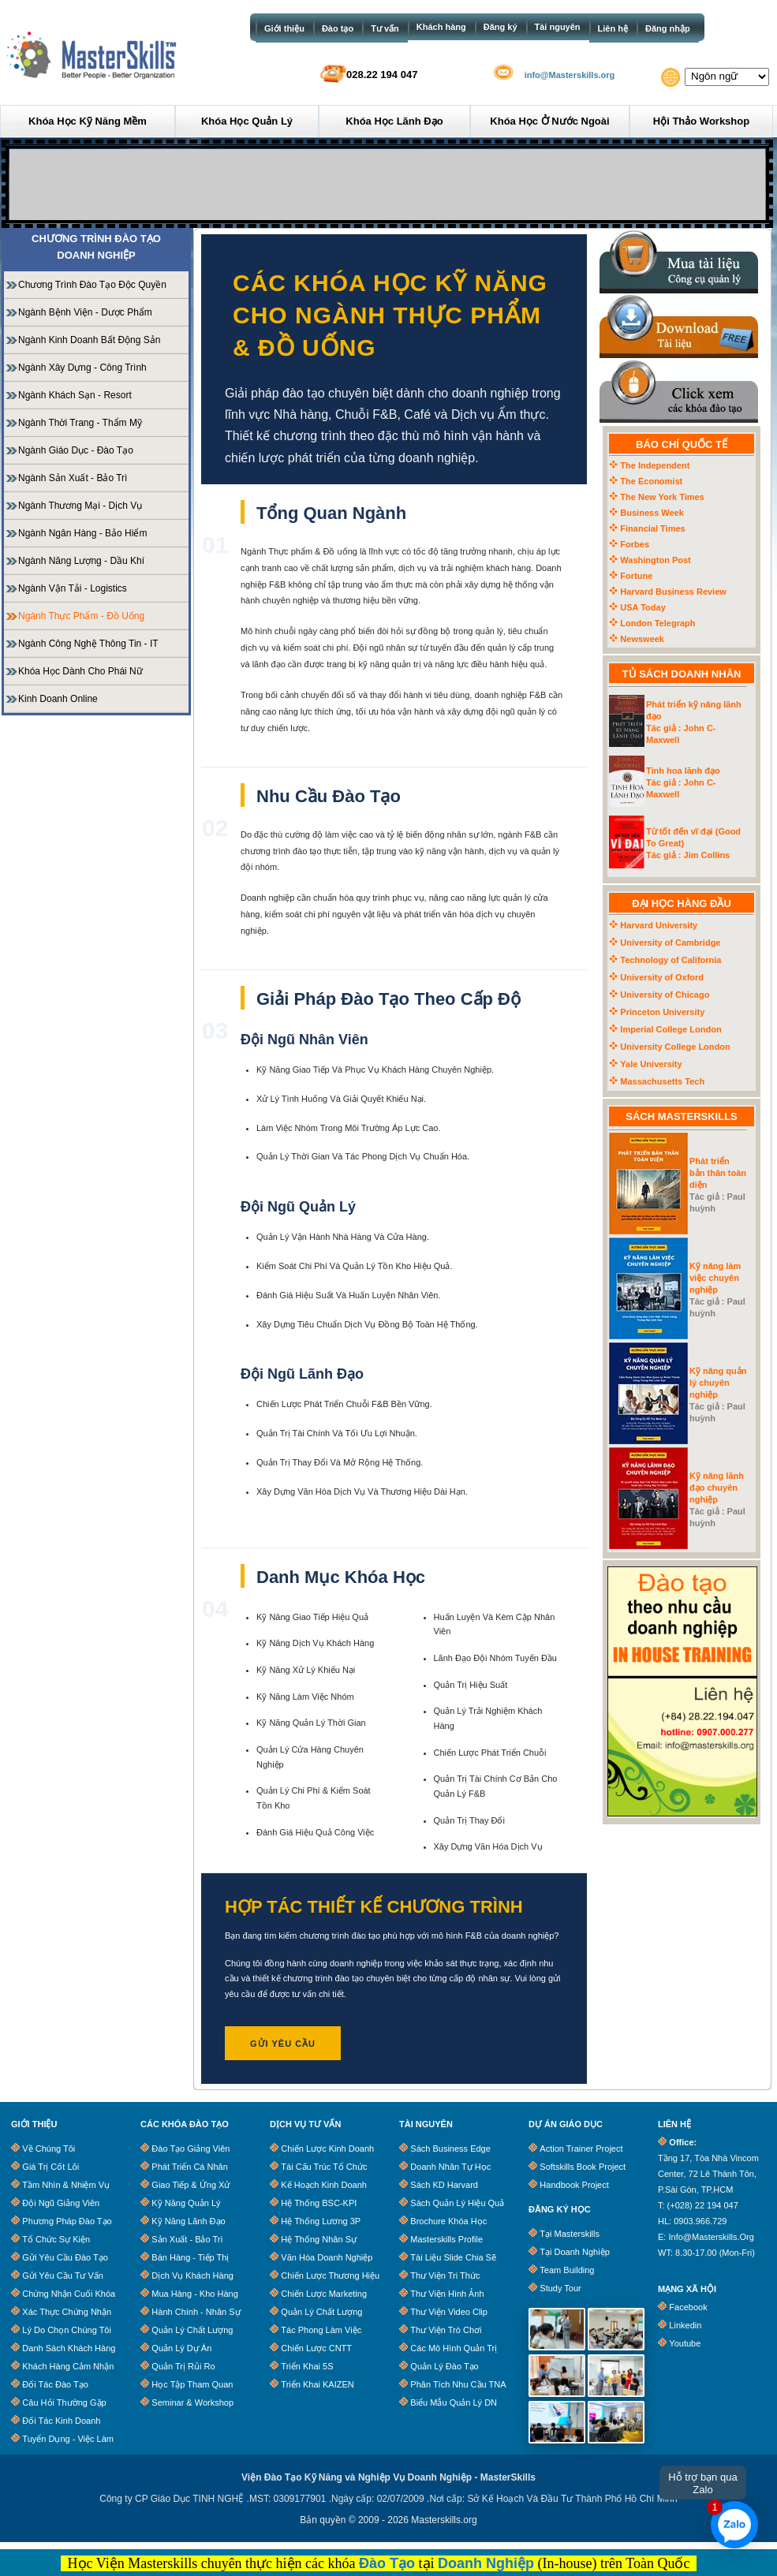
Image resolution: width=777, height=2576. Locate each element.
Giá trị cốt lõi (50, 2166)
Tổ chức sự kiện (56, 2239)
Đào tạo (337, 28)
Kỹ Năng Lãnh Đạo (188, 2221)
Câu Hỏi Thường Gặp (64, 2402)
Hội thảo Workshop (701, 121)
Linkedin (685, 2325)
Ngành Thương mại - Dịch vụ (80, 505)
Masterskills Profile (446, 2239)
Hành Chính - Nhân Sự (195, 2312)
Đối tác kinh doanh (61, 2420)
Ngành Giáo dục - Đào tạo (75, 450)
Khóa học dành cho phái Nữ (80, 671)
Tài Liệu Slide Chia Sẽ (453, 2257)
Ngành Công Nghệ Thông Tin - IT (88, 643)
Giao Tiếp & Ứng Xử (190, 2185)
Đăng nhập (667, 28)
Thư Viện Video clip (448, 2312)
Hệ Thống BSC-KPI (319, 2203)
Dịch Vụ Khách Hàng (192, 2275)
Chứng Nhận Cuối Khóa (68, 2293)
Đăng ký (500, 27)
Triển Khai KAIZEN (317, 2384)
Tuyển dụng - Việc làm (68, 2438)
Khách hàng (441, 27)
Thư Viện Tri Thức (445, 2275)
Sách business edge (450, 2148)
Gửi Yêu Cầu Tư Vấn (62, 2275)
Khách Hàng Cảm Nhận (68, 2366)
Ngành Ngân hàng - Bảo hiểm (82, 533)
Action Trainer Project (581, 2148)
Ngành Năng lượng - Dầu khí (81, 560)
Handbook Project (574, 2185)
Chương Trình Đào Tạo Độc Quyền (92, 284)
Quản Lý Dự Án (181, 2348)
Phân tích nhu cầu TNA (458, 2384)
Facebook (688, 2307)
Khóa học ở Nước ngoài (549, 121)
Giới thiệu (284, 28)
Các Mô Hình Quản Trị (453, 2348)
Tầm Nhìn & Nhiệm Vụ (66, 2185)
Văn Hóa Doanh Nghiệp (326, 2257)
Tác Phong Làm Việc (321, 2330)
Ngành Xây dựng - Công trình (82, 367)
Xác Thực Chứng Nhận (66, 2312)
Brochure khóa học (448, 2221)
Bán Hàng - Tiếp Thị (190, 2257)
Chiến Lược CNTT (316, 2348)
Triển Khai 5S (307, 2366)
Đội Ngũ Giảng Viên (60, 2203)
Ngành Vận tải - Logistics (72, 588)
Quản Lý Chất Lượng (192, 2330)
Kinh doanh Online (58, 698)
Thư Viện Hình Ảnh (447, 2293)
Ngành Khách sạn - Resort (75, 395)
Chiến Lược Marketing (324, 2293)
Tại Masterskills (570, 2233)
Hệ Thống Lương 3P (320, 2221)
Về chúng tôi (48, 2148)
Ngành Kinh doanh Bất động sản (89, 339)
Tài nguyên (558, 27)
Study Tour (560, 2288)
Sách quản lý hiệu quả (457, 2203)
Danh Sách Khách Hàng (68, 2348)
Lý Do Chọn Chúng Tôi (66, 2330)
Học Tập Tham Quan (192, 2384)
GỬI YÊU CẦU (283, 2043)
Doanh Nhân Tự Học (450, 2166)
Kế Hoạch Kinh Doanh (324, 2185)
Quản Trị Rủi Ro (183, 2366)
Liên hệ (613, 28)
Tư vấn (385, 28)
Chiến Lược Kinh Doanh (327, 2148)
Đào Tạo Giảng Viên (190, 2148)
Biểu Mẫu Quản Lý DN (453, 2402)
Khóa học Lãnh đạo (394, 121)
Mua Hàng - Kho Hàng (194, 2293)
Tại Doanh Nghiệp (574, 2252)
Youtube (684, 2343)
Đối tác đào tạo (55, 2384)
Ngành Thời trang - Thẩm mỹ (80, 422)
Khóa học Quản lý (247, 121)
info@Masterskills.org (570, 75)
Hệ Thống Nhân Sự (319, 2239)
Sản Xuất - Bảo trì (186, 2239)
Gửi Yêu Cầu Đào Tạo (64, 2257)
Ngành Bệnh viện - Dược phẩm (85, 312)
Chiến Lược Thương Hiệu (330, 2275)
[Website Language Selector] (727, 77)
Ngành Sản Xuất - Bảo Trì (72, 477)
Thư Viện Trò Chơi (445, 2330)
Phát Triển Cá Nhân (189, 2166)
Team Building (567, 2270)
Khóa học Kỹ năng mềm (87, 121)
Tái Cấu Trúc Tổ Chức (324, 2166)
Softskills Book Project (583, 2166)
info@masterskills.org (710, 2237)
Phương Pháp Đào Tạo (66, 2221)
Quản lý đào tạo (444, 2366)
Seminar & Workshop (192, 2402)
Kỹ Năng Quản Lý (185, 2203)
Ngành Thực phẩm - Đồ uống (81, 616)
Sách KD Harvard (444, 2185)
